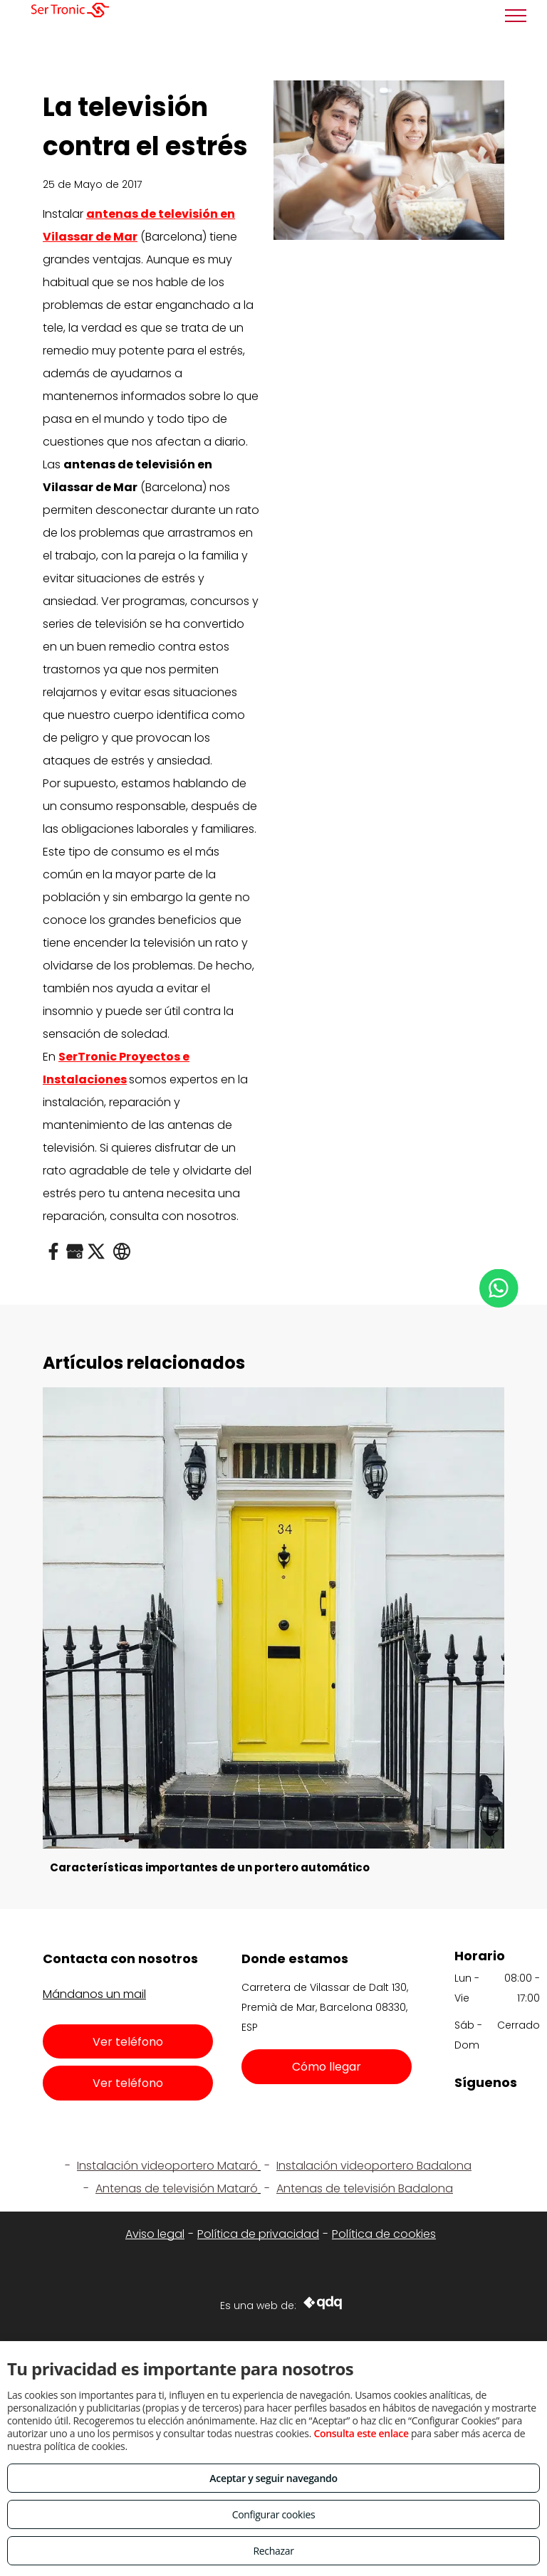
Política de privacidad (258, 2234)
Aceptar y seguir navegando (273, 2478)
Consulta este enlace (360, 2433)
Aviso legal (154, 2234)
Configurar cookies (274, 2514)
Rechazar (273, 2550)
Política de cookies (384, 2234)
